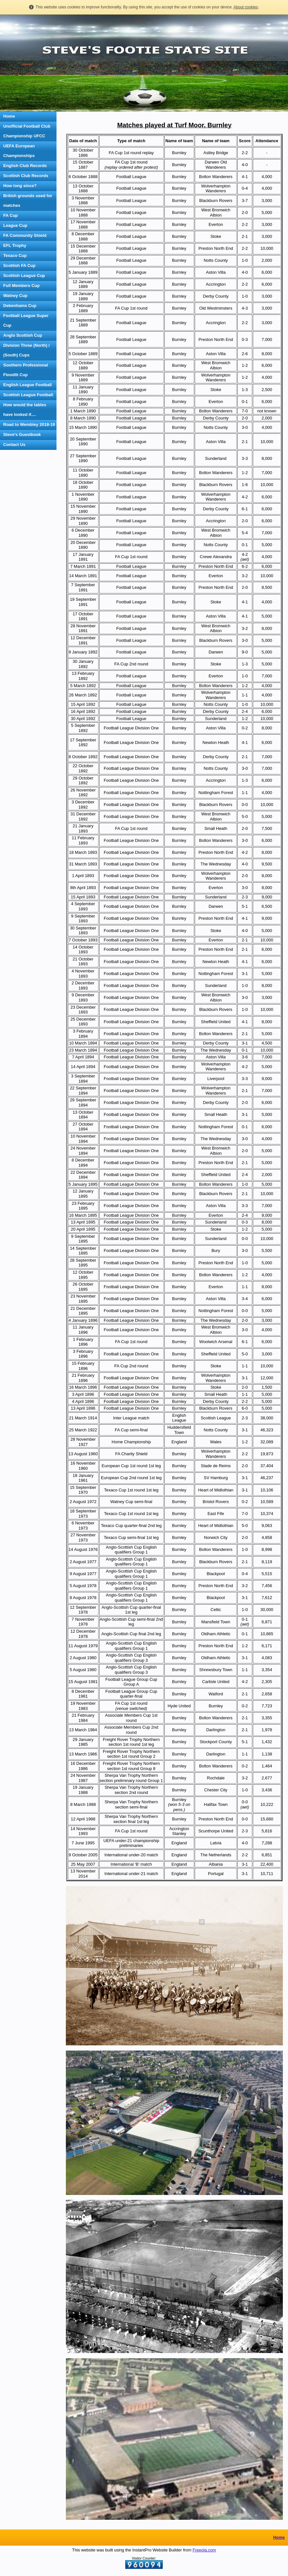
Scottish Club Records (25, 175)
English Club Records (25, 165)
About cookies (245, 7)
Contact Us (14, 444)
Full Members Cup (21, 285)
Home (9, 116)
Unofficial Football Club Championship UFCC (26, 131)
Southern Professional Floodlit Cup (25, 370)
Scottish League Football (28, 394)
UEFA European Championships (19, 150)
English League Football (27, 384)
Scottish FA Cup (19, 265)
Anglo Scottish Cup (22, 335)
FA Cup (10, 215)
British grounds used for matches (27, 200)
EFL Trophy (14, 245)
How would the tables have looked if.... (24, 409)
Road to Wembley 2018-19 (29, 424)
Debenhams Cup (19, 305)
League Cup (15, 225)
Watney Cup (15, 295)
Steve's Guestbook (22, 434)
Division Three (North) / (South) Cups (26, 350)
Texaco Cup (15, 255)
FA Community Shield (24, 235)
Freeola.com (204, 2550)
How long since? (19, 185)
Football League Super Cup (25, 320)
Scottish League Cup (24, 275)
